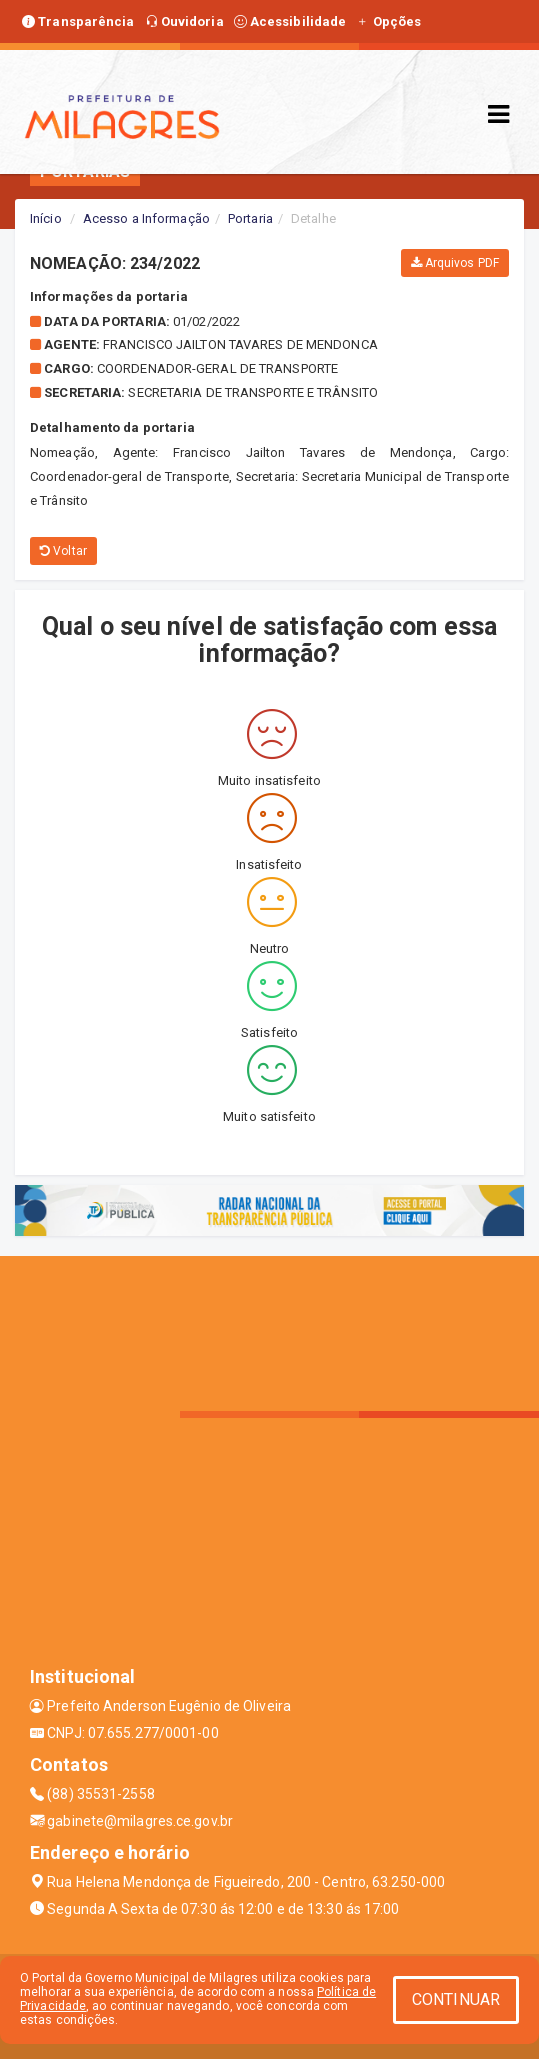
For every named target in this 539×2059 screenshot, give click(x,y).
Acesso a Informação (146, 218)
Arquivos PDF (455, 263)
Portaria (250, 218)
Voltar (63, 551)
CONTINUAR (456, 1999)
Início (46, 218)
